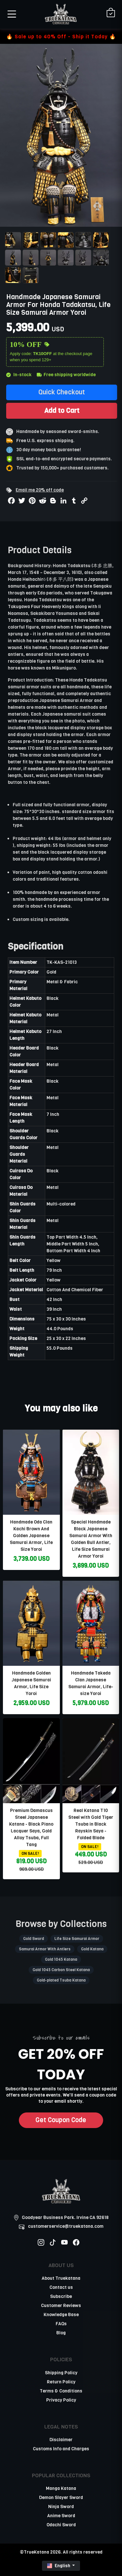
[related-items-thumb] (31, 1472)
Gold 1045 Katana (61, 1959)
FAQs (61, 2324)
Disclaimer (61, 2440)
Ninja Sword (61, 2507)
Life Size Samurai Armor (76, 1938)
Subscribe (61, 2296)
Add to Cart (61, 410)
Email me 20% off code (40, 490)
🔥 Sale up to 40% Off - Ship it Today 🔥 (61, 36)
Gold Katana (92, 1949)
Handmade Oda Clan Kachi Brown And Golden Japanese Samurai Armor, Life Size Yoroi (31, 1535)
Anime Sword (61, 2516)
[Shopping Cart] (110, 13)
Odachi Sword (61, 2525)
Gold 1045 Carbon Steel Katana (61, 1969)
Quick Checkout (61, 392)
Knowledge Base (61, 2315)
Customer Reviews (61, 2305)
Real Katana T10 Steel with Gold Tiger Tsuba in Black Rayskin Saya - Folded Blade (90, 1824)
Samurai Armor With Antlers (45, 1949)
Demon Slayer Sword (61, 2497)
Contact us (61, 2287)
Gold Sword (33, 1938)
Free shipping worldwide (66, 375)
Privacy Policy (61, 2400)
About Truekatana (61, 2278)
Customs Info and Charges (61, 2449)
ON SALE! (30, 1853)
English (59, 2566)
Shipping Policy (61, 2373)
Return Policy (61, 2382)
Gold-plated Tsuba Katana (61, 1980)
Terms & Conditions (61, 2391)
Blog (61, 2333)
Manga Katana (61, 2488)
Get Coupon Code (60, 2120)
